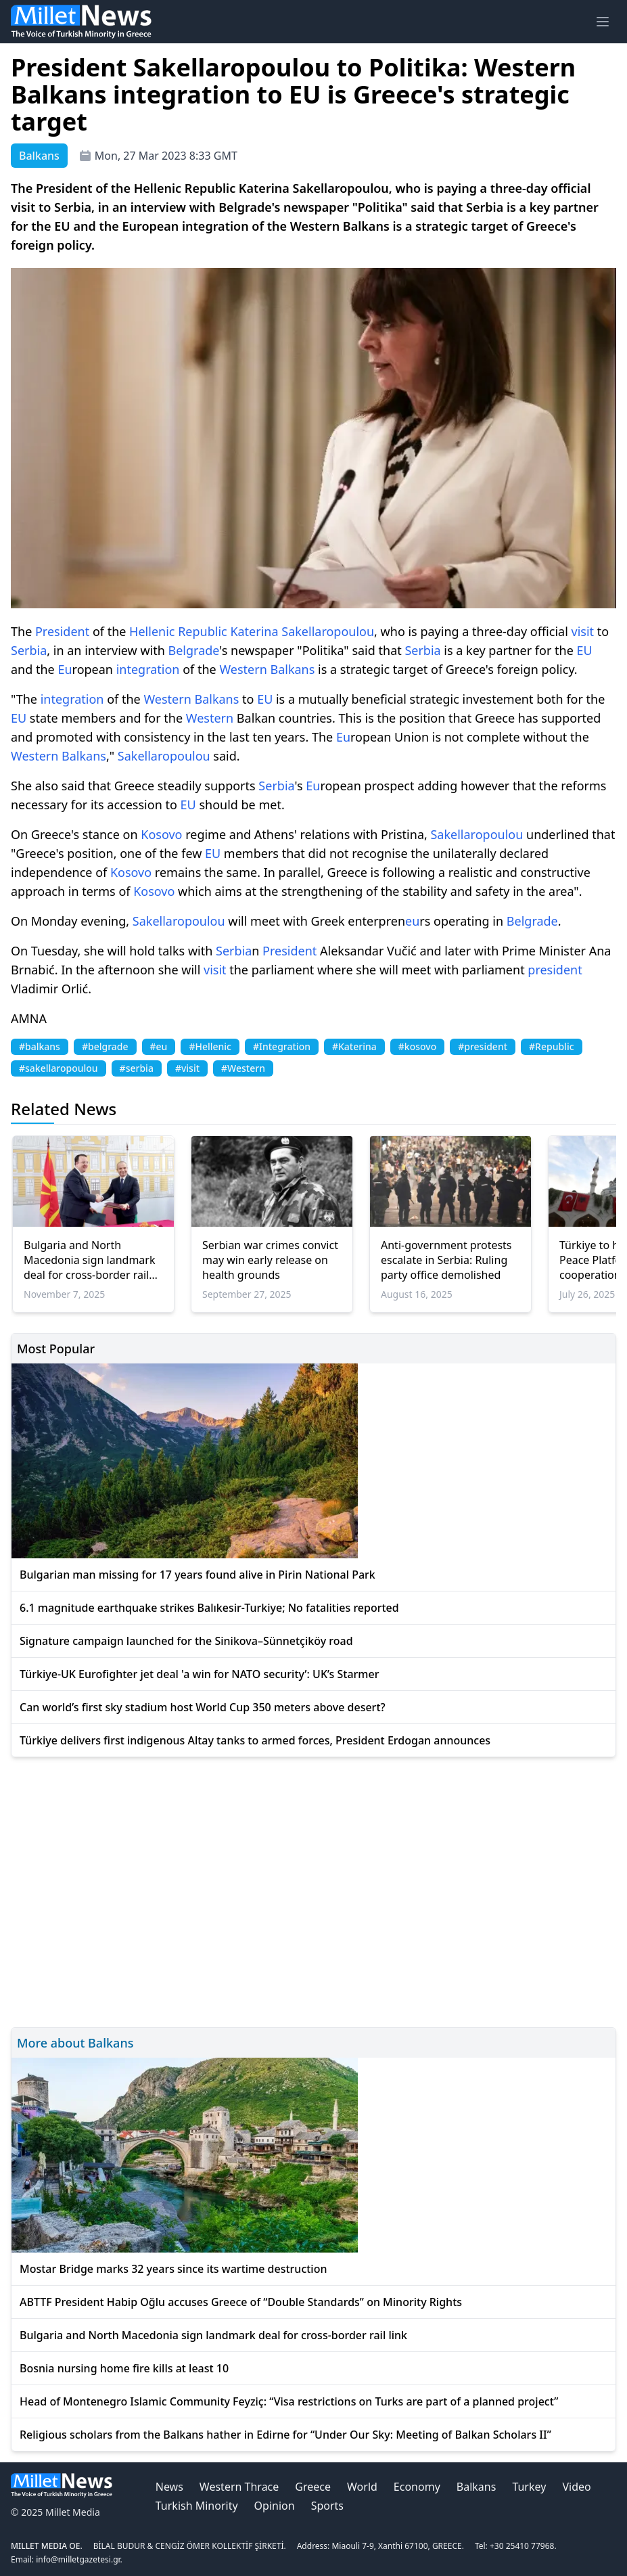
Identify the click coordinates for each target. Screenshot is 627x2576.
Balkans (292, 669)
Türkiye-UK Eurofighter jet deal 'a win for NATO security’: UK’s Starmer (199, 1674)
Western (242, 669)
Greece (313, 2486)
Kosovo (161, 834)
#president (482, 1046)
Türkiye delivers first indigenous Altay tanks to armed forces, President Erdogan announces (255, 1740)
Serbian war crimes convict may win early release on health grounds (270, 1260)
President (62, 631)
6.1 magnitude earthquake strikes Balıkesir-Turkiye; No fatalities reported (209, 1607)
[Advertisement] (313, 1890)
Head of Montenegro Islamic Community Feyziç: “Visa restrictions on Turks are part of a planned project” (289, 2401)
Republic (202, 631)
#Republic (551, 1046)
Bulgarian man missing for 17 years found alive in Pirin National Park (197, 1574)
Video (576, 2486)
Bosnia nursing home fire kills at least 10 (124, 2368)
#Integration (281, 1046)
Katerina (254, 631)
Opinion (274, 2505)
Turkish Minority (197, 2505)
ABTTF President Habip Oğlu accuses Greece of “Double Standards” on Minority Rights (241, 2302)
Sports (327, 2505)
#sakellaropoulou (58, 1068)
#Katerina (354, 1046)
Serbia (29, 650)
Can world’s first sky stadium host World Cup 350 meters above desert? (203, 1707)
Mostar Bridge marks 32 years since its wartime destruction (173, 2268)
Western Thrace (239, 2486)
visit (583, 631)
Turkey (529, 2486)
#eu (159, 1046)
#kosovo (417, 1046)
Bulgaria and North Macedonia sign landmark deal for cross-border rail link (89, 1260)
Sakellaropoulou (327, 631)
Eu (64, 669)
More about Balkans (75, 2043)
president (555, 970)
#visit (187, 1068)
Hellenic (152, 631)
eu (412, 921)
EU (585, 650)
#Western (243, 1068)
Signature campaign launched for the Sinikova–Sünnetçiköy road (186, 1640)
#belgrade (105, 1046)
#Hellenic (210, 1046)
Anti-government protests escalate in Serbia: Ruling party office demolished (446, 1260)
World (362, 2486)
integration (148, 669)
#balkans (39, 1046)
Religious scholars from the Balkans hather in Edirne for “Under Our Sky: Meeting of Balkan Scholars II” (285, 2434)
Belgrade (194, 650)
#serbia (137, 1068)
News (169, 2486)
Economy (417, 2486)
